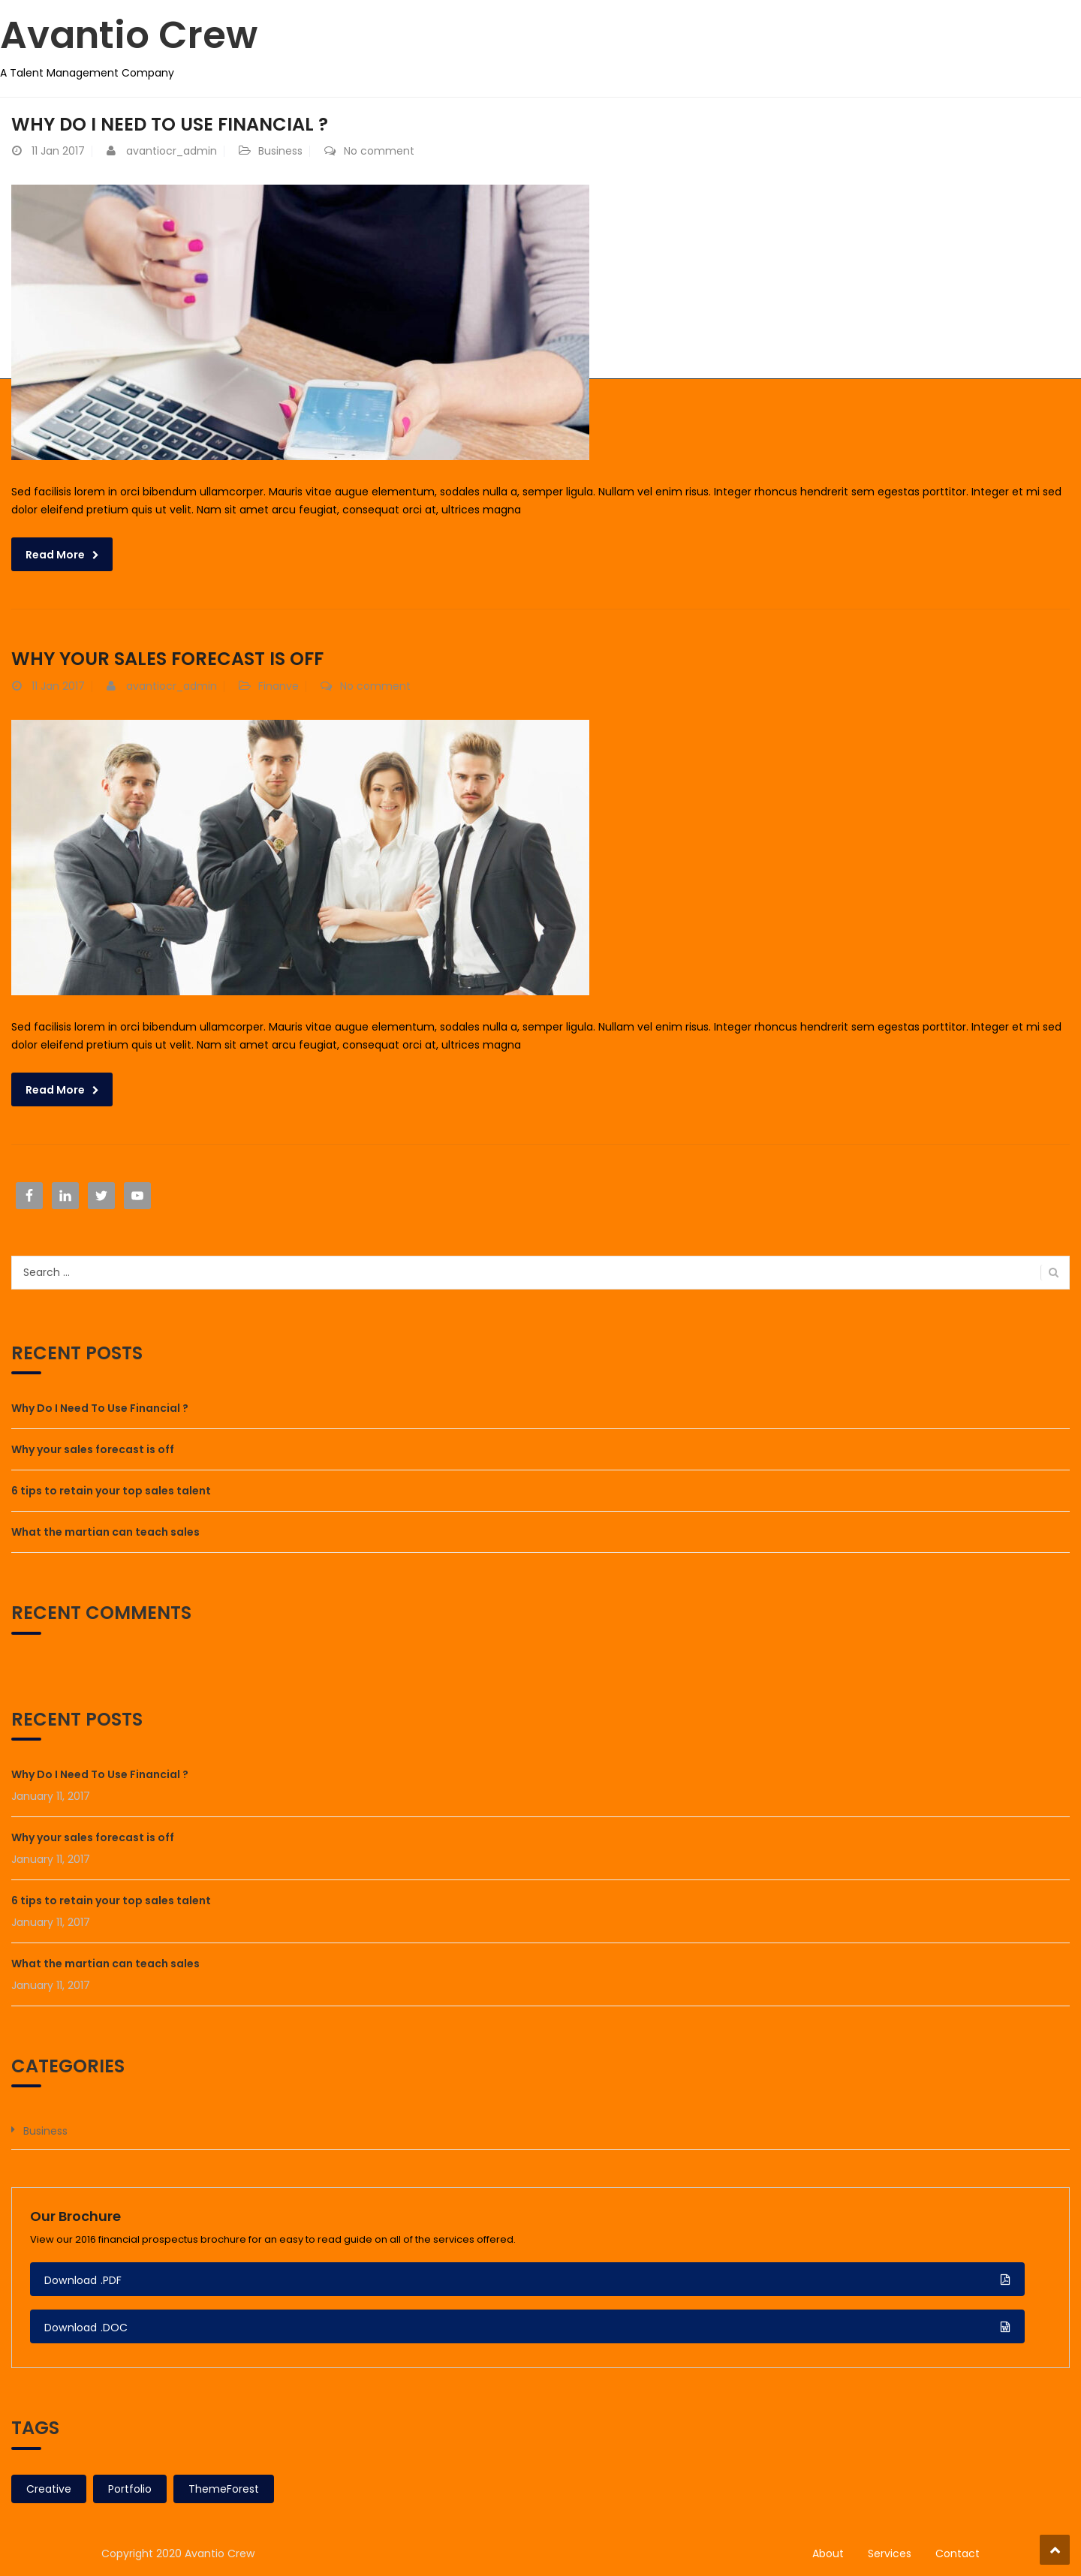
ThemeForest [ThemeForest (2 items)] (223, 2488)
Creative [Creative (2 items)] (48, 2488)
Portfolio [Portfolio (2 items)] (130, 2488)
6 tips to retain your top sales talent (111, 1490)
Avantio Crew (128, 35)
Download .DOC (86, 2327)
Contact (957, 2553)
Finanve (278, 686)
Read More (55, 554)
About (828, 2553)
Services (889, 2553)
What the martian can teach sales (105, 1531)
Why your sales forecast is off (167, 658)
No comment (379, 150)
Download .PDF (83, 2280)
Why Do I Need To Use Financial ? (169, 124)
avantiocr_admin (171, 150)
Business (280, 150)
